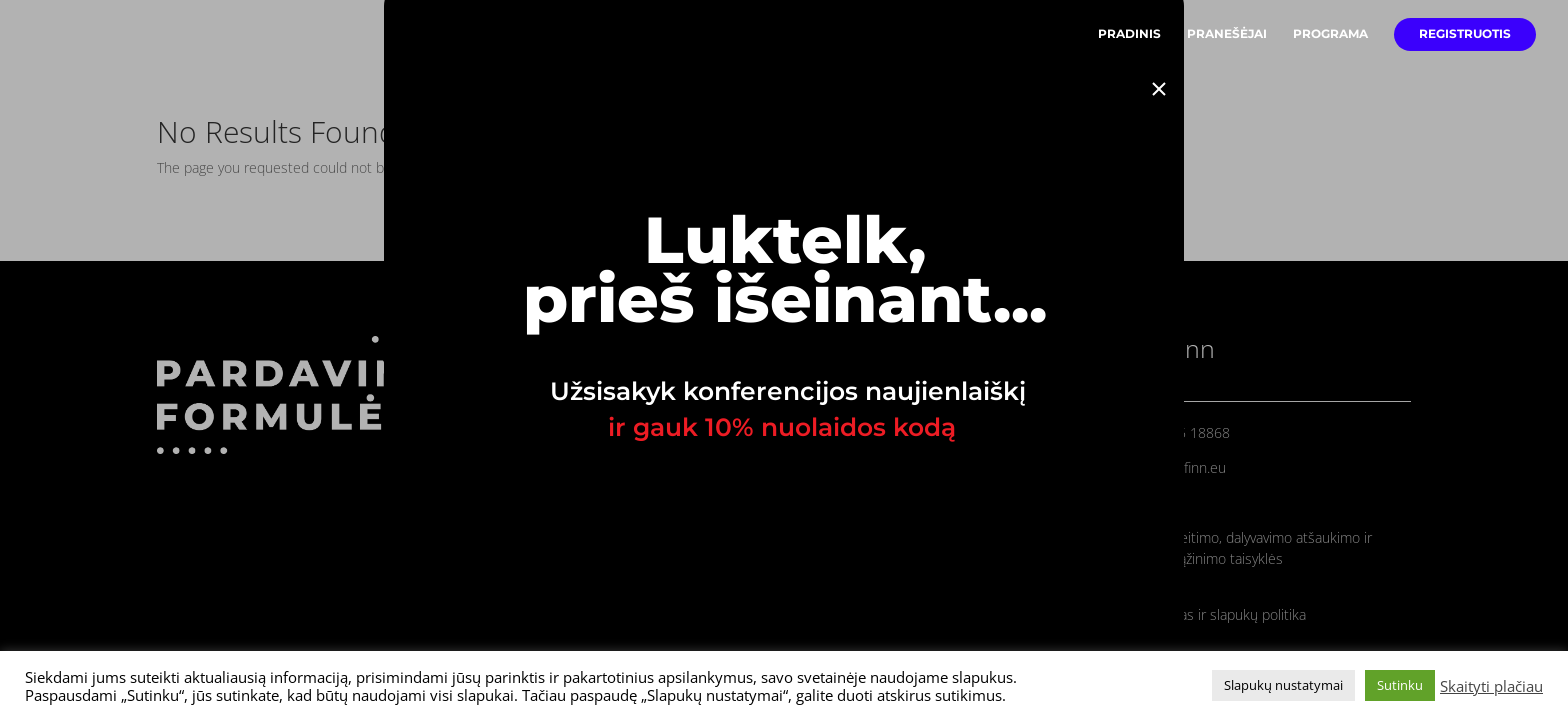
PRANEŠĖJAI (1227, 34)
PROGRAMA (1330, 34)
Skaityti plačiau (1491, 686)
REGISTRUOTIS (1465, 34)
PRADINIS (1129, 34)
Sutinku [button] (1400, 685)
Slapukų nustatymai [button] (1283, 685)
